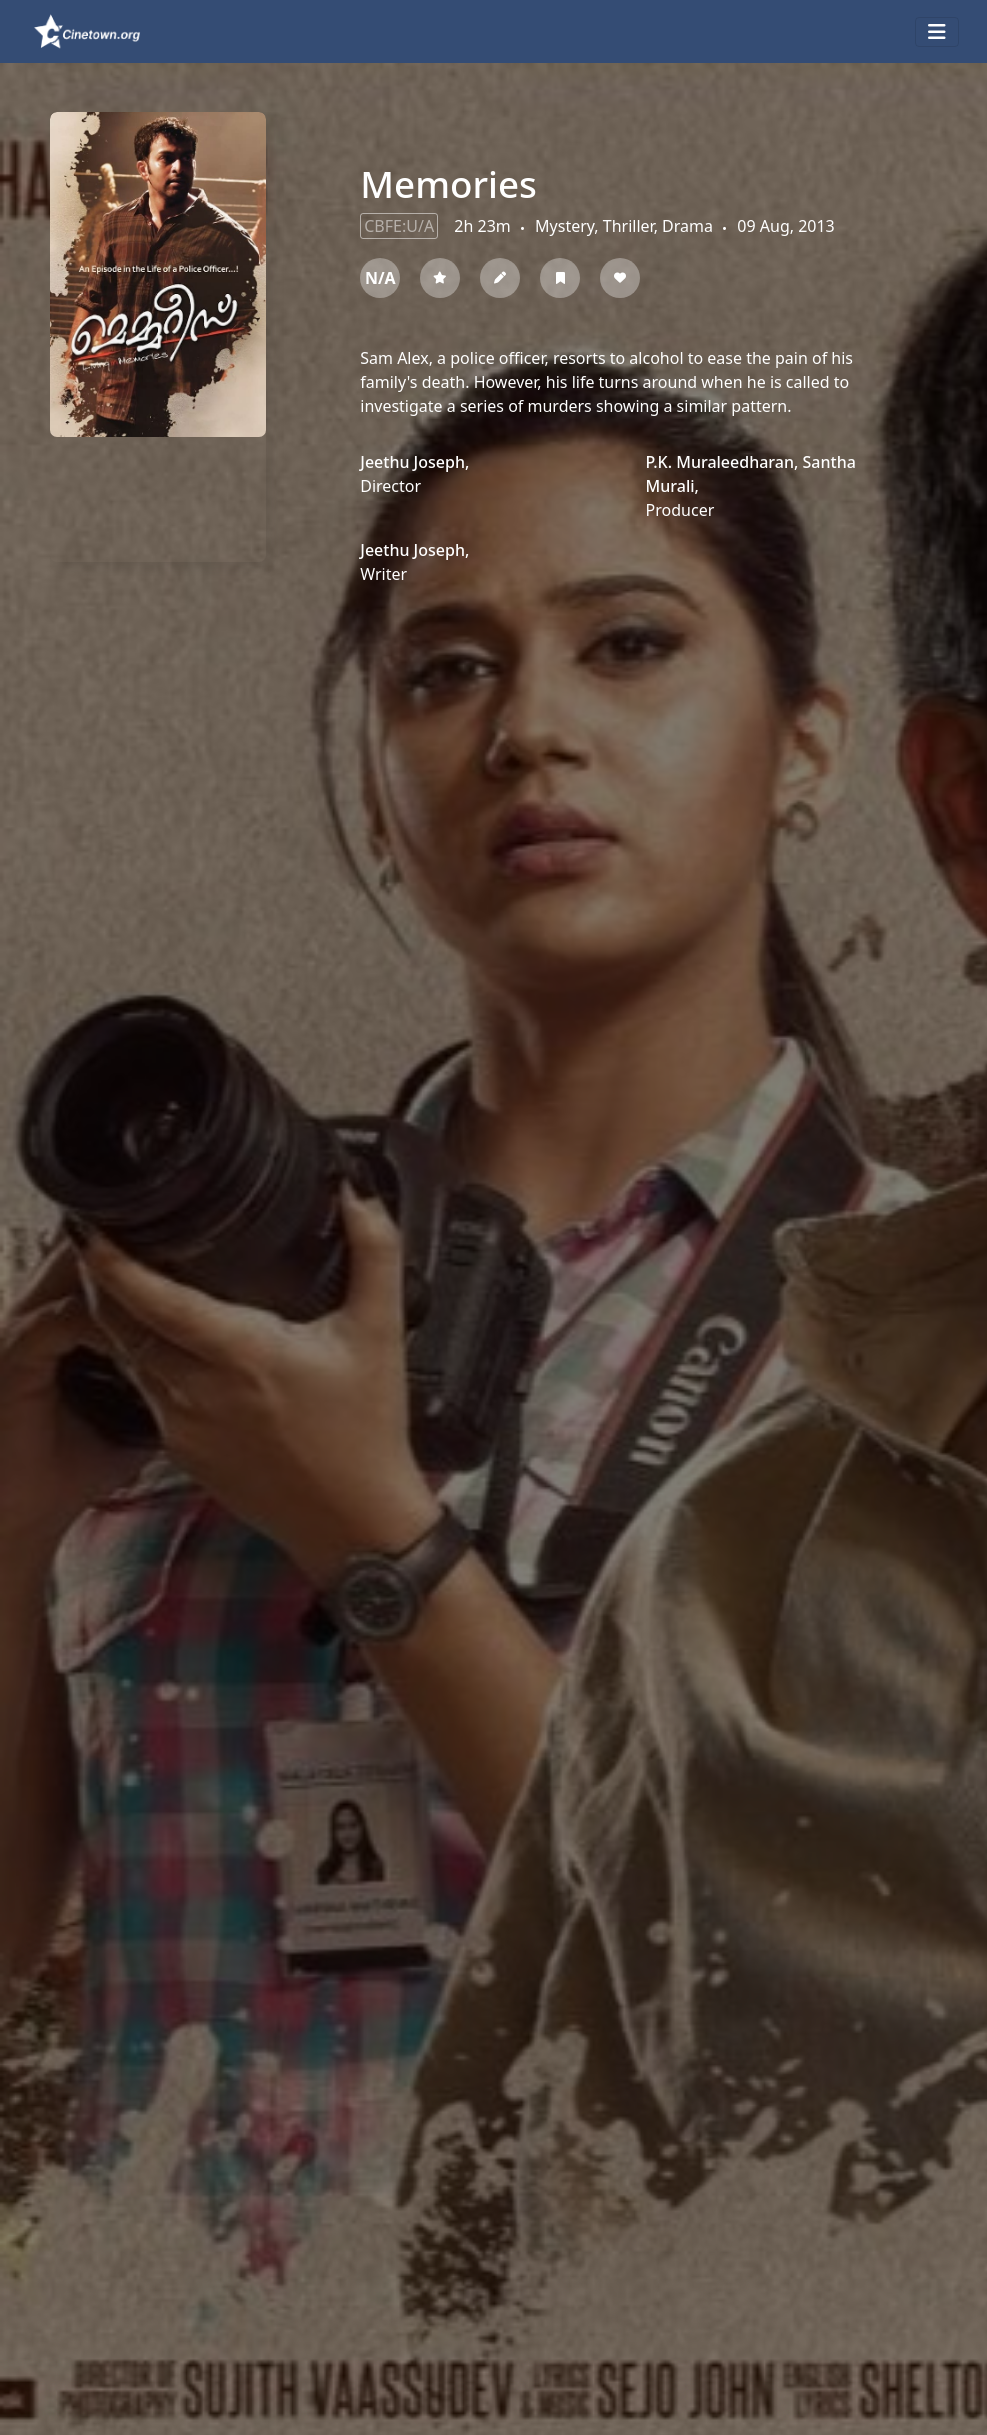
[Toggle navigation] (937, 32)
